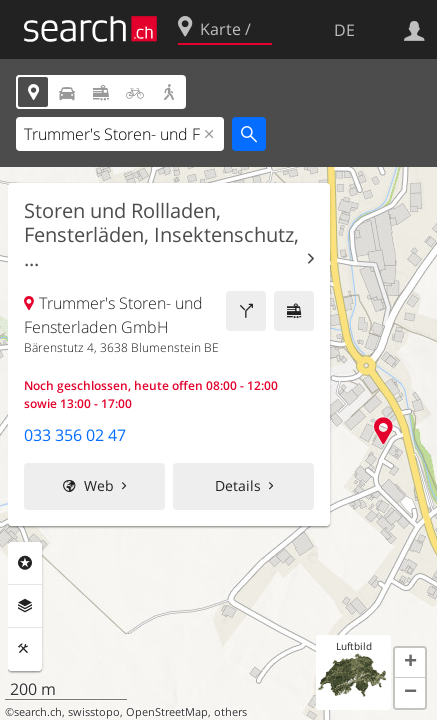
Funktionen (25, 649)
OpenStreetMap (167, 712)
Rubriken (25, 563)
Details (238, 485)
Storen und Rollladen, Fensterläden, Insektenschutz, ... (161, 235)
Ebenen (25, 606)
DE (344, 30)
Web (99, 485)
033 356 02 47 (75, 435)
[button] (410, 663)
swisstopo (94, 712)
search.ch (38, 712)
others (230, 712)
